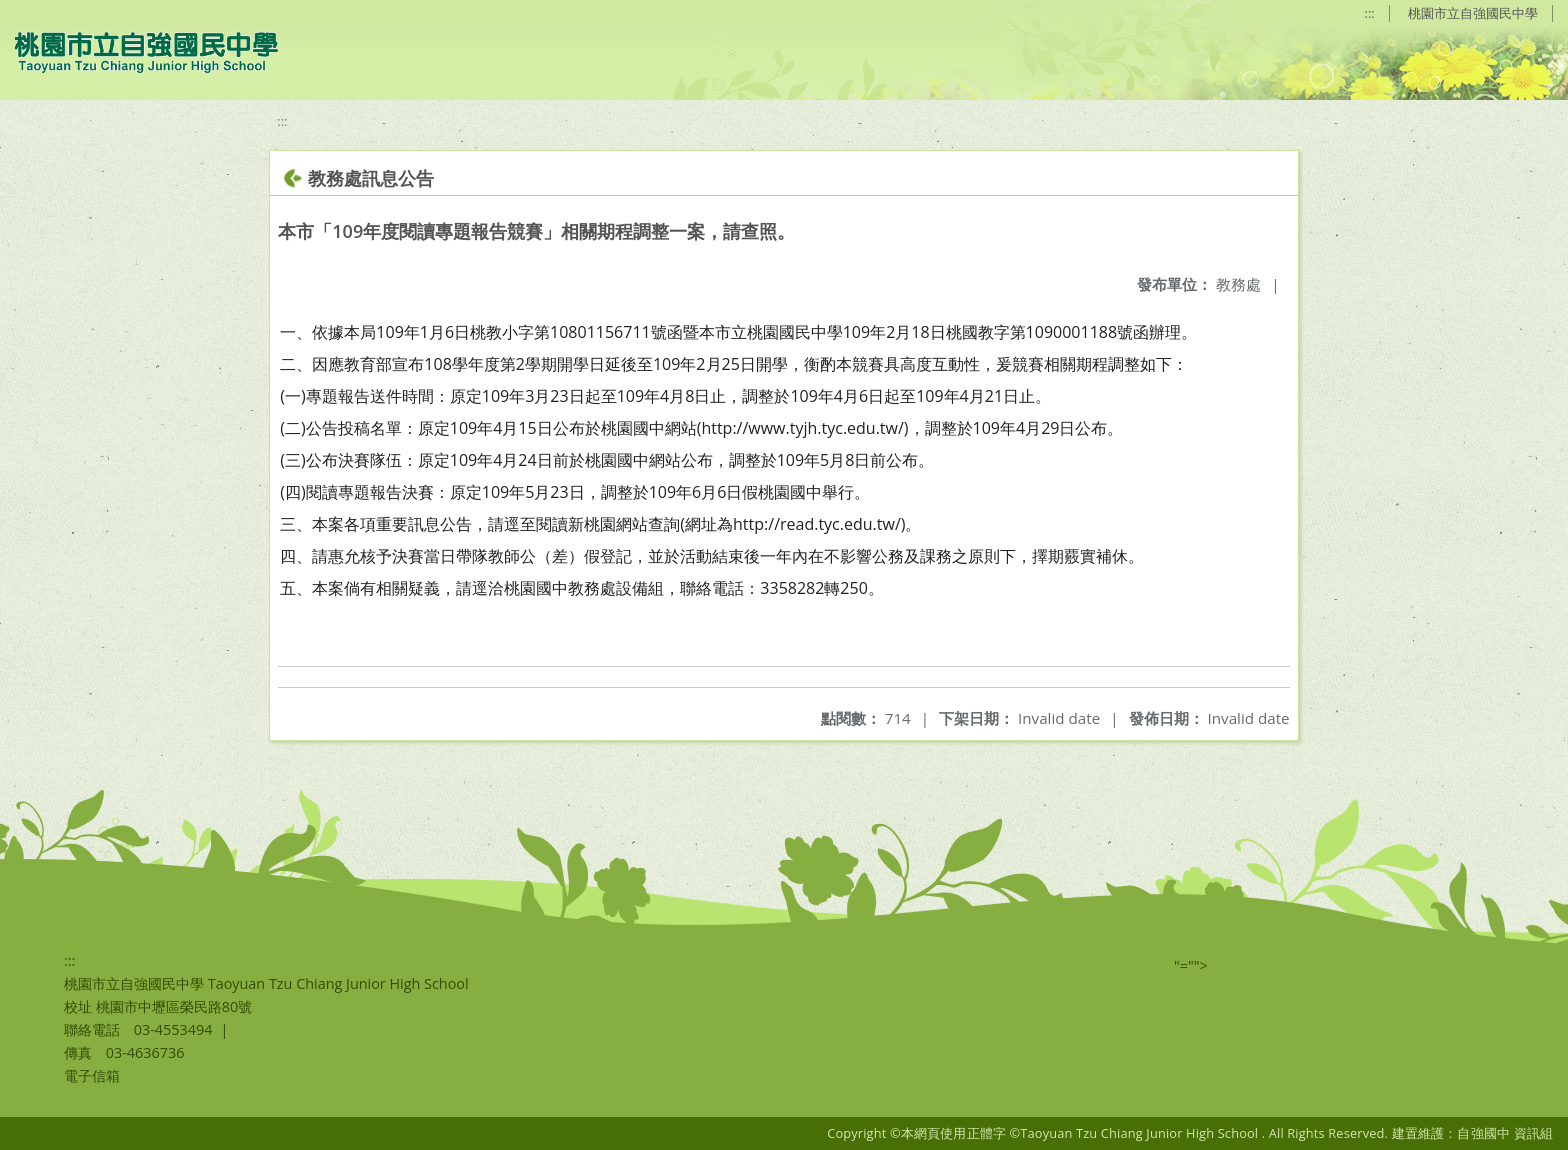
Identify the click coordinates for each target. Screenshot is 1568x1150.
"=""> (1191, 965)
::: (1370, 13)
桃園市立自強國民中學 (1473, 13)
